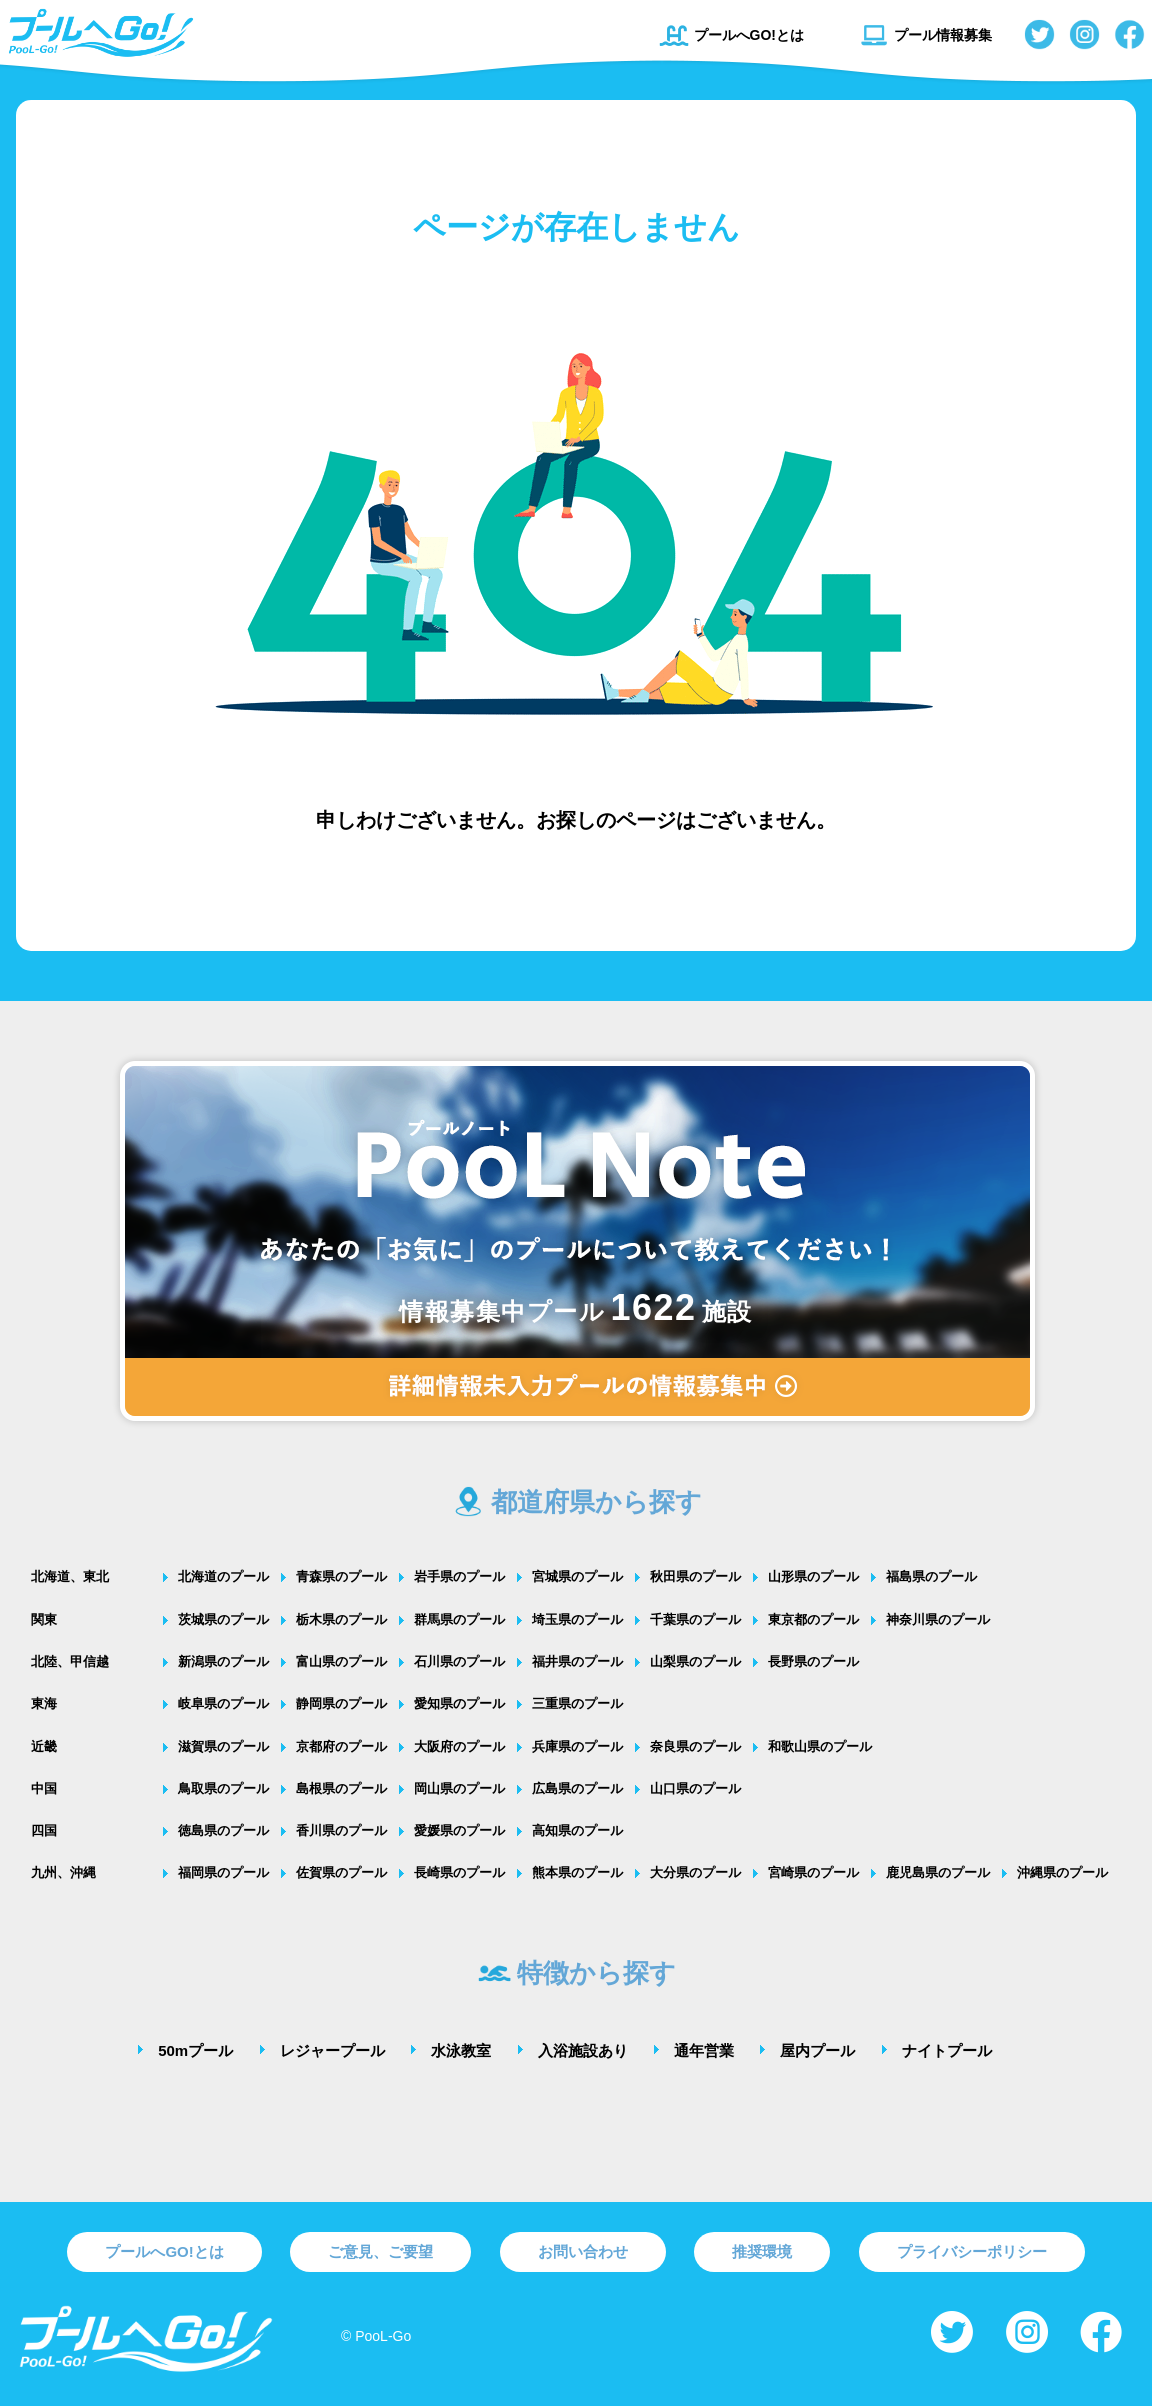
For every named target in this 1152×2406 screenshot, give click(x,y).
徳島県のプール (223, 1830)
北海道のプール (223, 1576)
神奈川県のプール (938, 1619)
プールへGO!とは (731, 35)
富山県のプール (341, 1661)
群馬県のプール (459, 1619)
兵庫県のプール (577, 1746)
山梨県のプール (695, 1661)
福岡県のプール (223, 1872)
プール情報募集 (925, 35)
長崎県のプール (459, 1872)
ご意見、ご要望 (380, 2251)
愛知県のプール (459, 1703)
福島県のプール (931, 1576)
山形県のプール (813, 1576)
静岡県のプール (341, 1703)
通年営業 (704, 2050)
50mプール (195, 2050)
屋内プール (817, 2050)
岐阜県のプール (223, 1703)
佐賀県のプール (341, 1872)
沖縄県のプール (1062, 1872)
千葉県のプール (695, 1619)
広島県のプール (577, 1788)
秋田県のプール (695, 1576)
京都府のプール (341, 1746)
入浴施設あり (583, 2050)
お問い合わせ (583, 2251)
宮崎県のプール (813, 1872)
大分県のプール (695, 1872)
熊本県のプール (577, 1872)
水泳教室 (461, 2050)
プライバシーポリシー (972, 2251)
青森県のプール (341, 1576)
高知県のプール (577, 1830)
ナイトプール (947, 2050)
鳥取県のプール (223, 1788)
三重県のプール (577, 1703)
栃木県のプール (341, 1619)
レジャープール (332, 2050)
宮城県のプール (577, 1576)
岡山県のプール (459, 1788)
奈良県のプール (695, 1746)
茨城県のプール (223, 1619)
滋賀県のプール (223, 1746)
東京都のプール (813, 1619)
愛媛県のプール (459, 1830)
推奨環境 (762, 2251)
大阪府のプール (459, 1746)
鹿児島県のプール (938, 1872)
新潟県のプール (223, 1661)
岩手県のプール (459, 1576)
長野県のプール (813, 1661)
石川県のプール (459, 1661)
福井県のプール (577, 1661)
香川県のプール (341, 1830)
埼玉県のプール (577, 1619)
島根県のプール (341, 1788)
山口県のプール (695, 1788)
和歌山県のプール (820, 1746)
